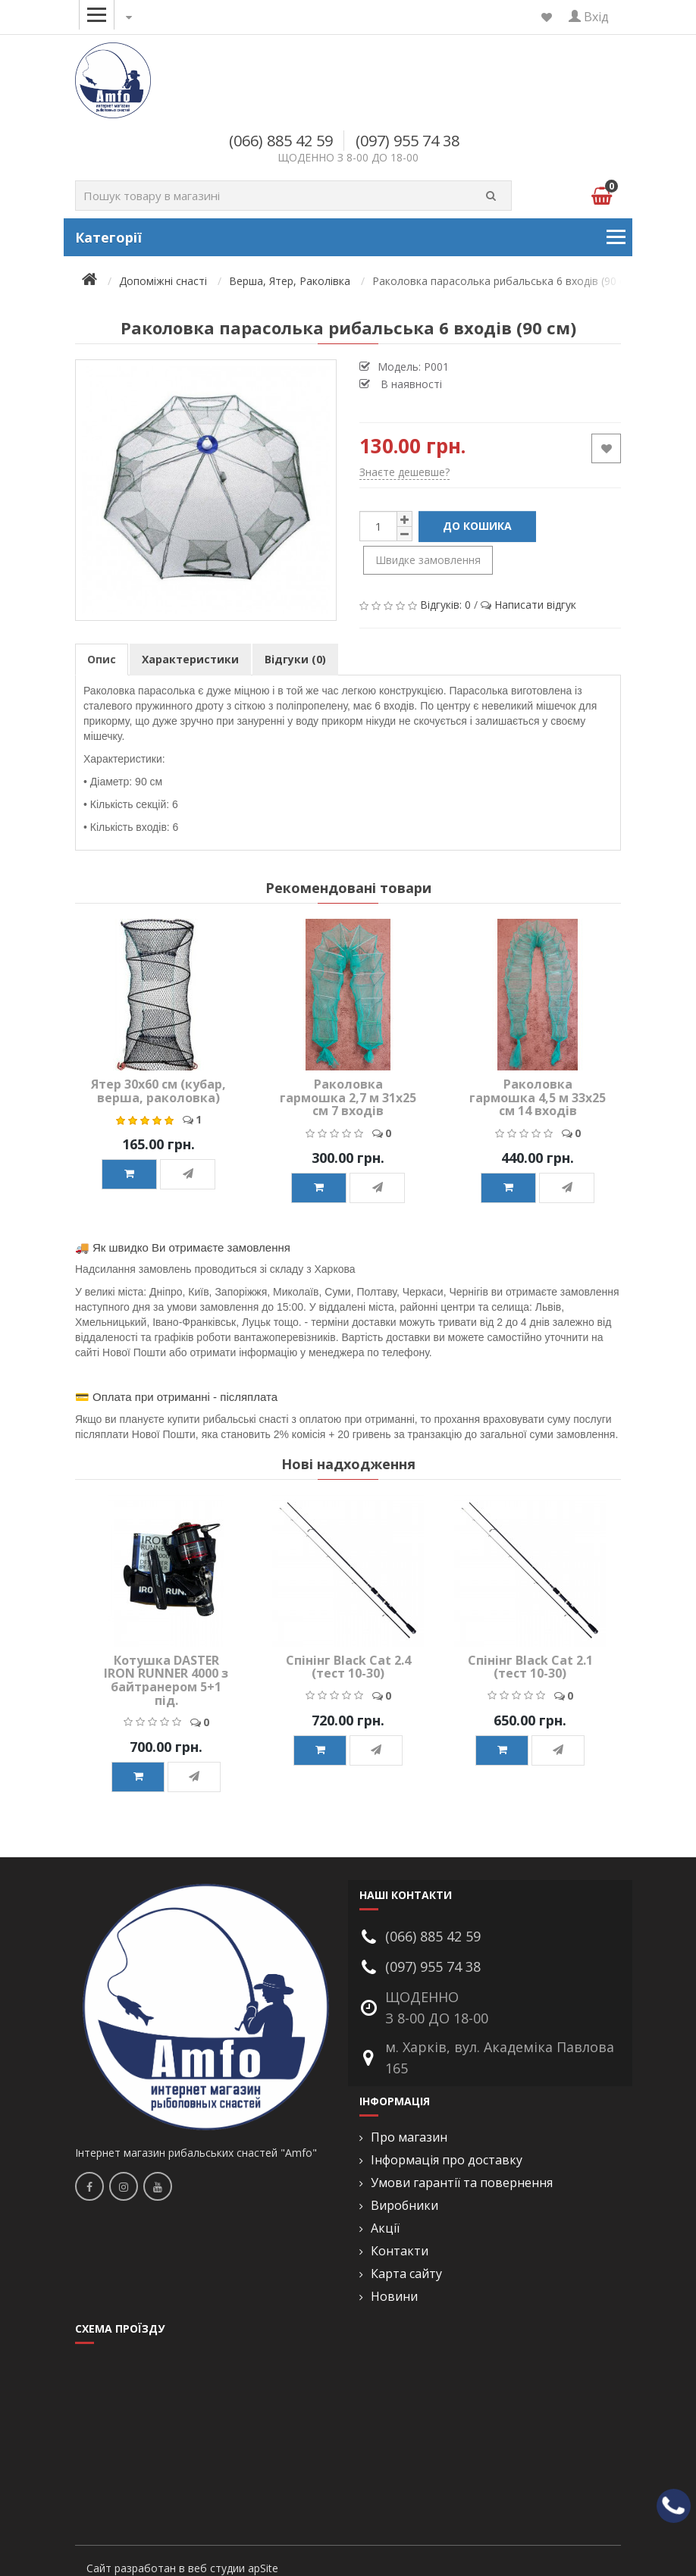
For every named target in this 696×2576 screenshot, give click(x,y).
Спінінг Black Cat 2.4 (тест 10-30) (348, 1667)
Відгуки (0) (295, 659)
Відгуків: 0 (445, 604)
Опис (101, 659)
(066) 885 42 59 (281, 140)
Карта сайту (406, 2274)
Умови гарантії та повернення (462, 2183)
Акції (385, 2228)
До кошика (477, 526)
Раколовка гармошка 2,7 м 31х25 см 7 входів (348, 1097)
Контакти (399, 2251)
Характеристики (190, 659)
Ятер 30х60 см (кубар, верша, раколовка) (158, 1091)
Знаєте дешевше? (404, 472)
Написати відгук (535, 604)
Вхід (589, 16)
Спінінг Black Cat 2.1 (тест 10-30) (530, 1667)
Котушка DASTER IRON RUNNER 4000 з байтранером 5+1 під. (166, 1680)
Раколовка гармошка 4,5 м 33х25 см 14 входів (537, 1097)
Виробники (404, 2205)
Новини (394, 2296)
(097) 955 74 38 (407, 140)
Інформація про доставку (446, 2160)
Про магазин (409, 2137)
